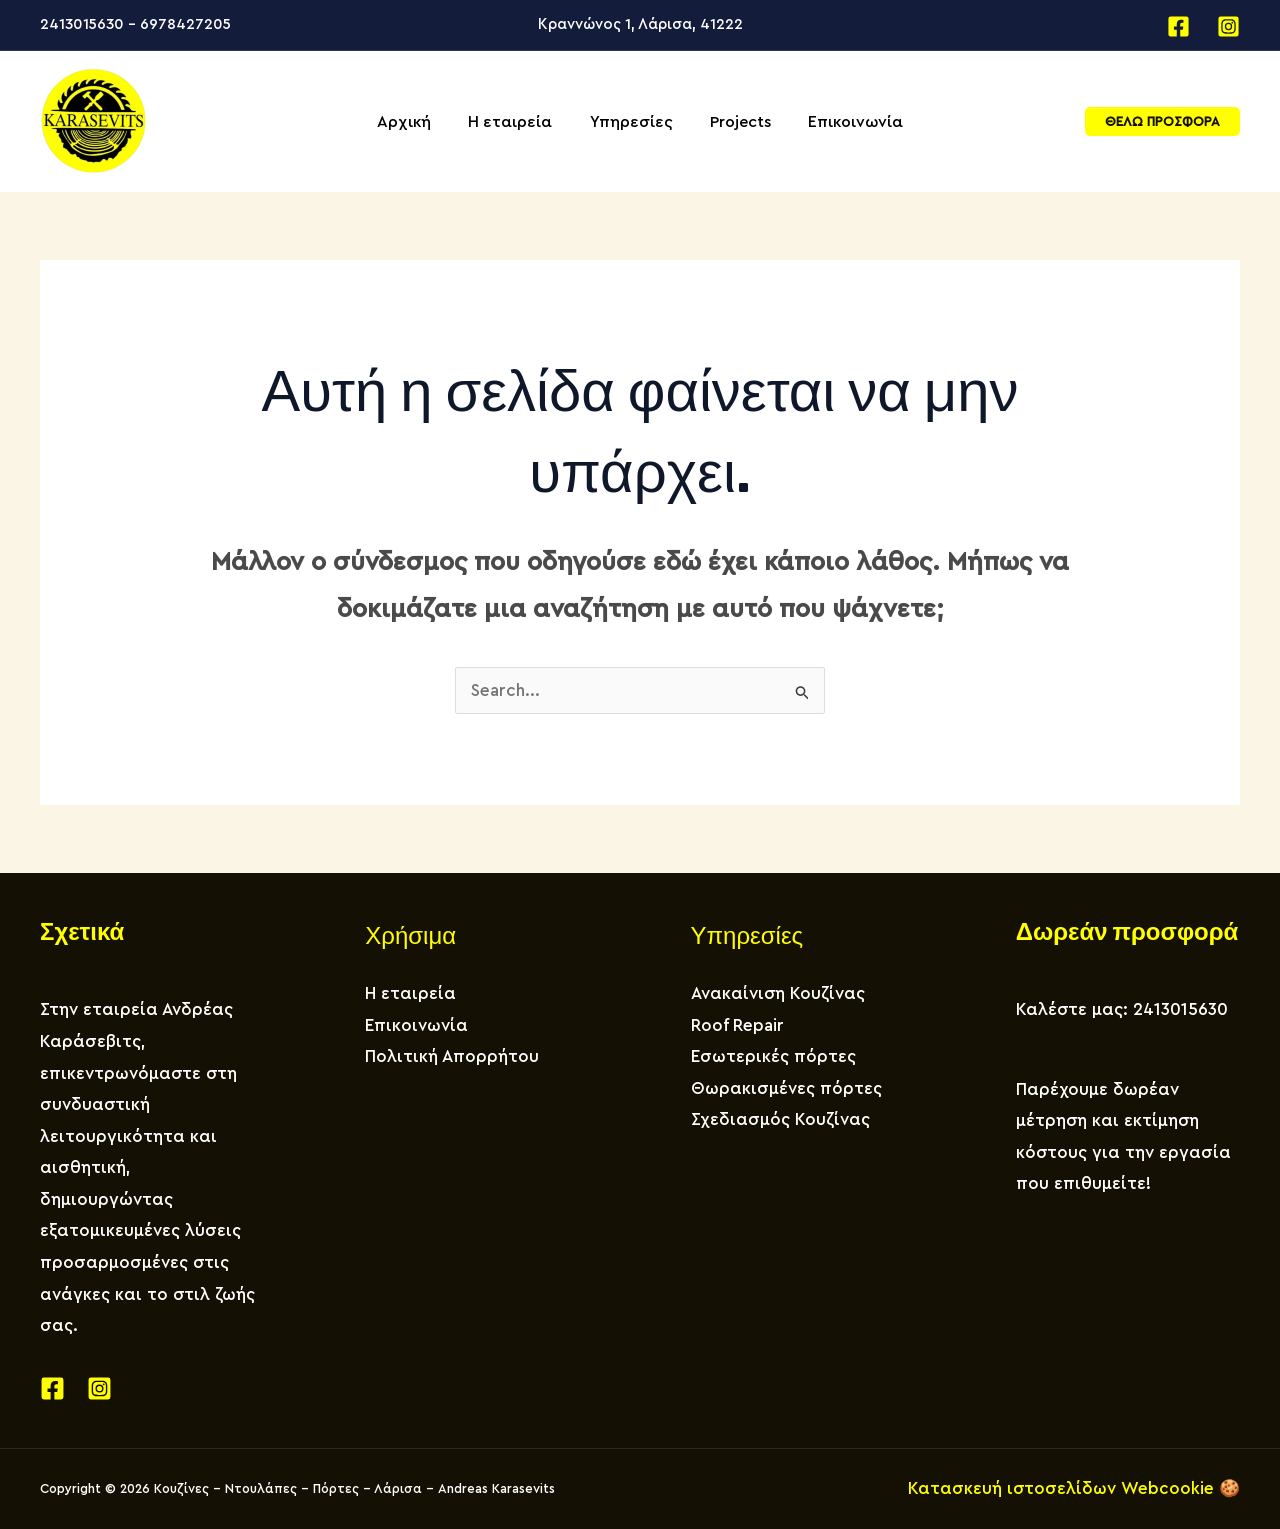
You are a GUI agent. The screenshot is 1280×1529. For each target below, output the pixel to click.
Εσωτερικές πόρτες (773, 1056)
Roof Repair (737, 1025)
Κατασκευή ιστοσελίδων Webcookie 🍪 (1074, 1488)
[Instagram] (1228, 26)
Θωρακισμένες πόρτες (786, 1088)
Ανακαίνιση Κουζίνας (778, 993)
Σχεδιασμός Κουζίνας (780, 1119)
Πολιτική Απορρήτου (452, 1056)
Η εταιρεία (410, 993)
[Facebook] (1178, 26)
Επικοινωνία (416, 1025)
